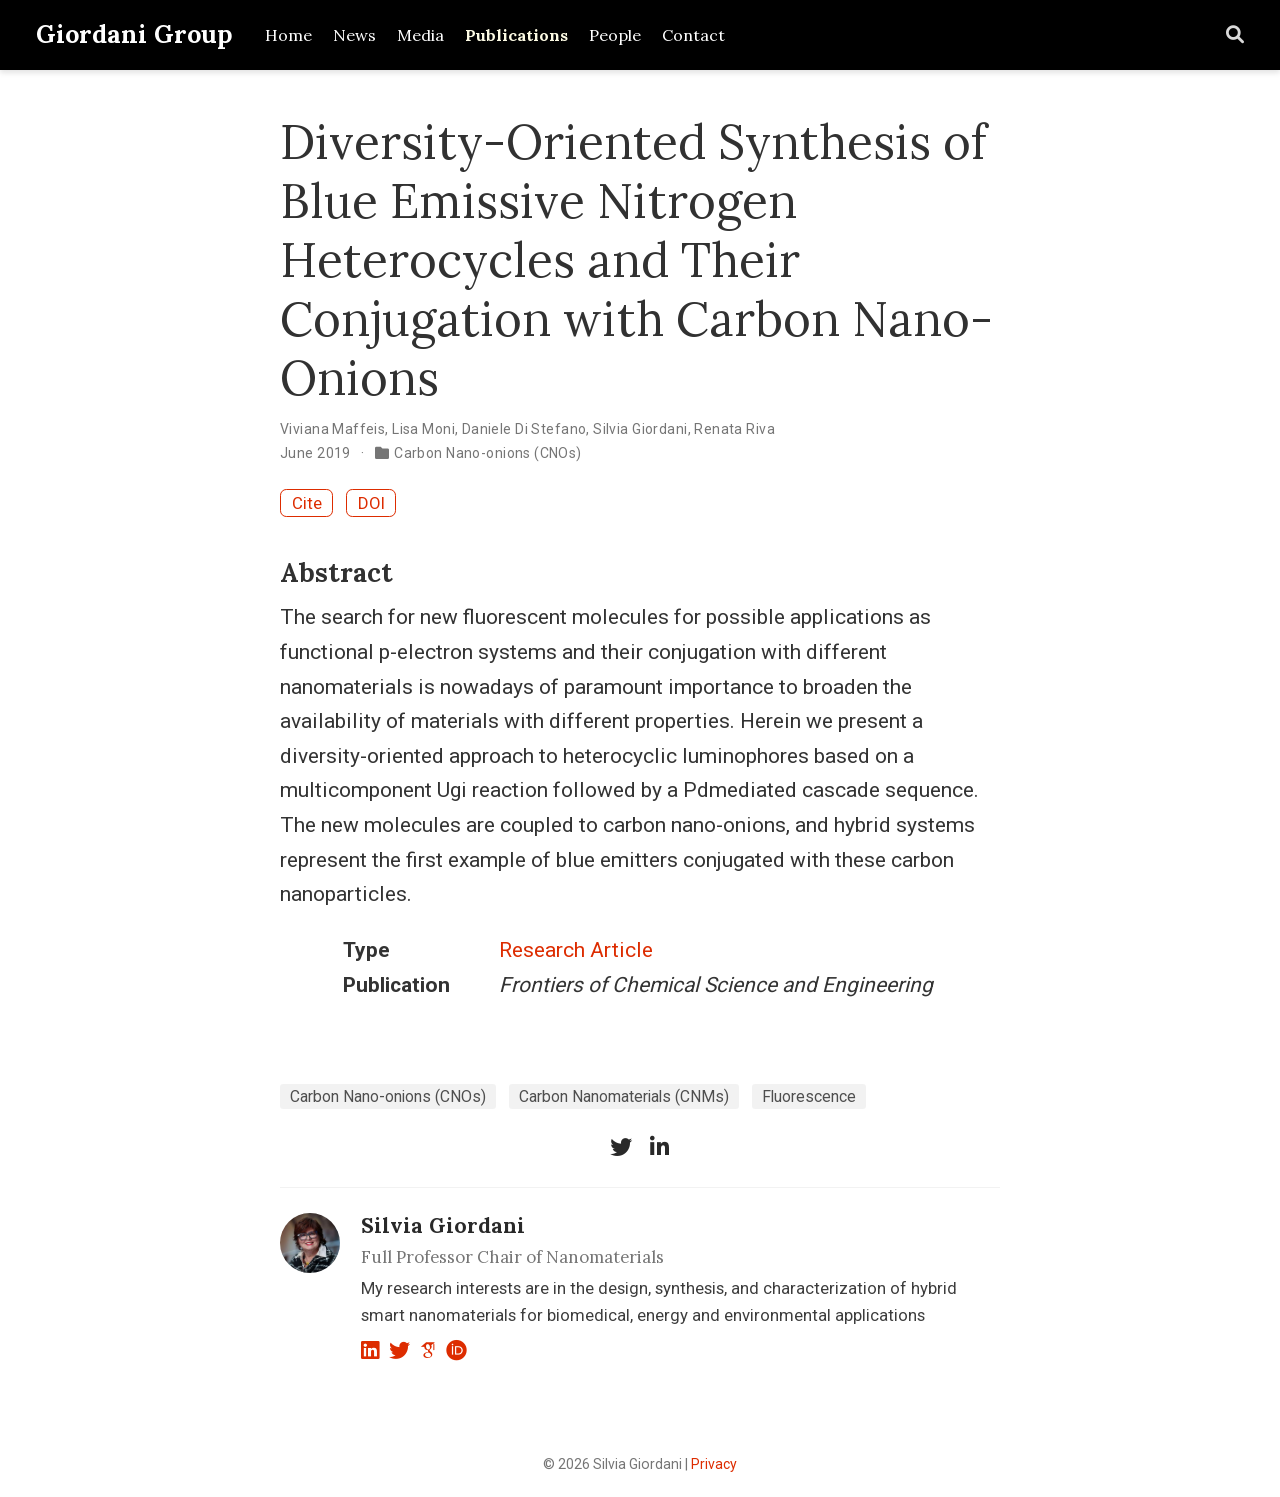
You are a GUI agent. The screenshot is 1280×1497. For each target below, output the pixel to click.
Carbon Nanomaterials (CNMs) (624, 1096)
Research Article (576, 950)
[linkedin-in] (659, 1147)
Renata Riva (734, 429)
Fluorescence (809, 1096)
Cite (307, 503)
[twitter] (621, 1147)
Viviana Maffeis (332, 429)
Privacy (714, 1464)
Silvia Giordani (640, 429)
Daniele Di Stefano (524, 429)
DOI (371, 503)
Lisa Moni (423, 429)
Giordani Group (134, 34)
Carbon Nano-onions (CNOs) (488, 453)
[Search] (1235, 35)
